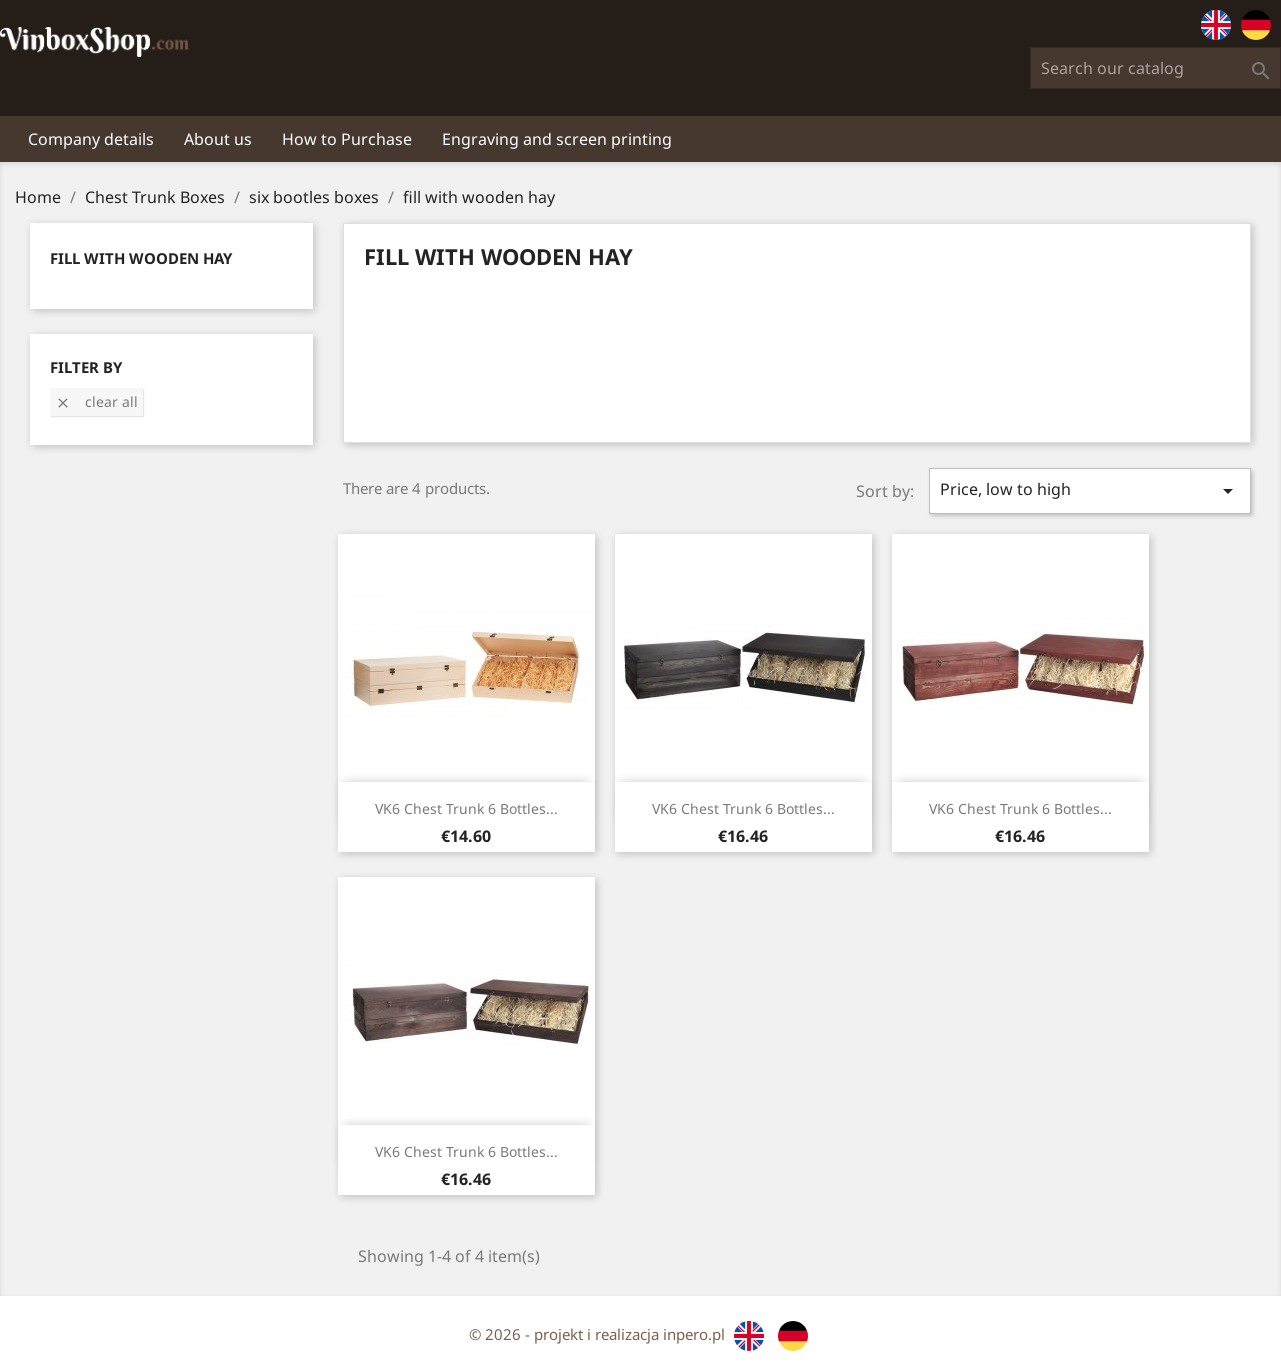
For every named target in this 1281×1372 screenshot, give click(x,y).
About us (218, 139)
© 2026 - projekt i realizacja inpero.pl (599, 1334)
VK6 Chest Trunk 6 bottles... (466, 808)
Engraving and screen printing (557, 139)
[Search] (1155, 68)
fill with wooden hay (141, 258)
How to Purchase (347, 139)
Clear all (96, 401)
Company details (91, 139)
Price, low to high (1090, 490)
